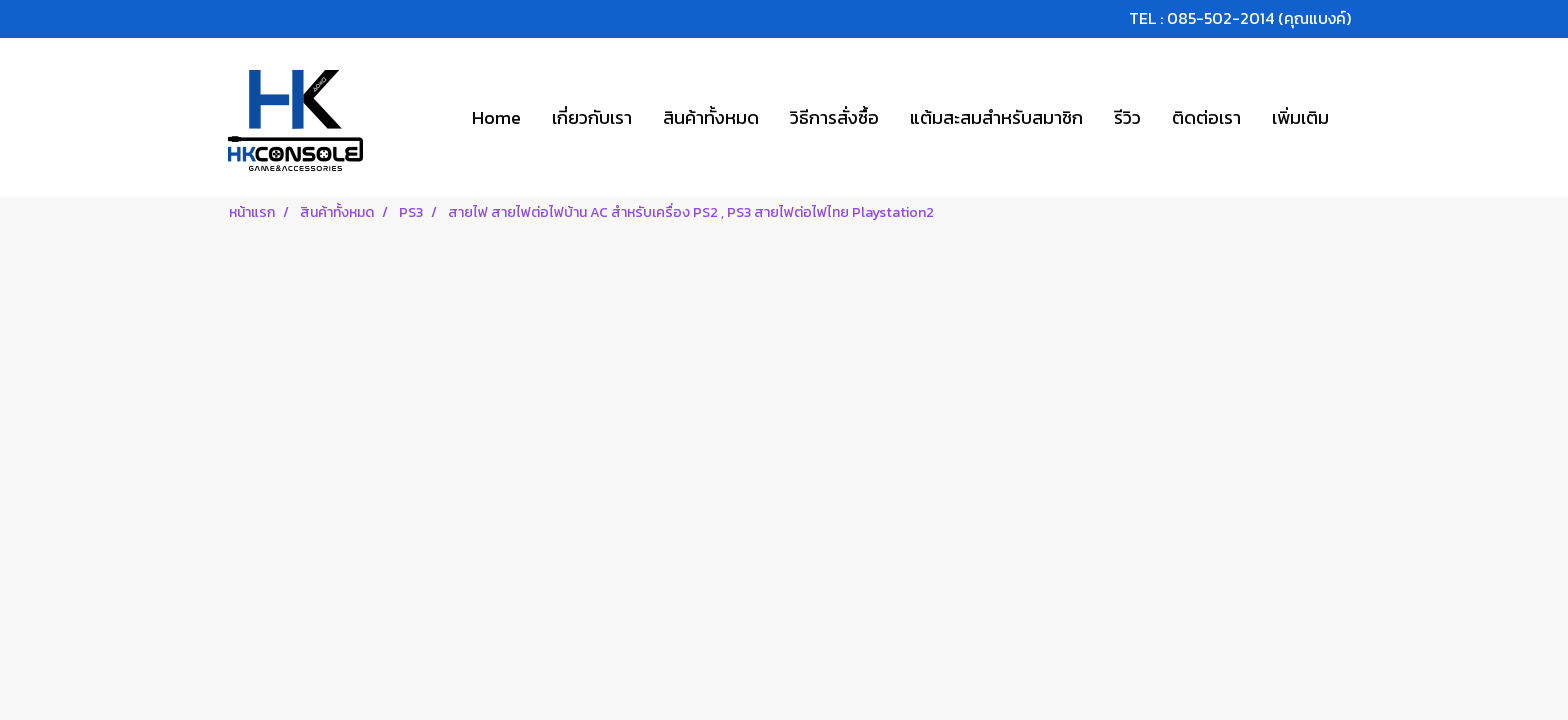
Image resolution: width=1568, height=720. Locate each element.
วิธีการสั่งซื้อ (834, 117)
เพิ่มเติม (1300, 117)
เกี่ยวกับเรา (592, 117)
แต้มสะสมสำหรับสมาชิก (996, 117)
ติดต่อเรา (1206, 117)
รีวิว (1127, 117)
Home (496, 117)
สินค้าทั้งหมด (711, 117)
